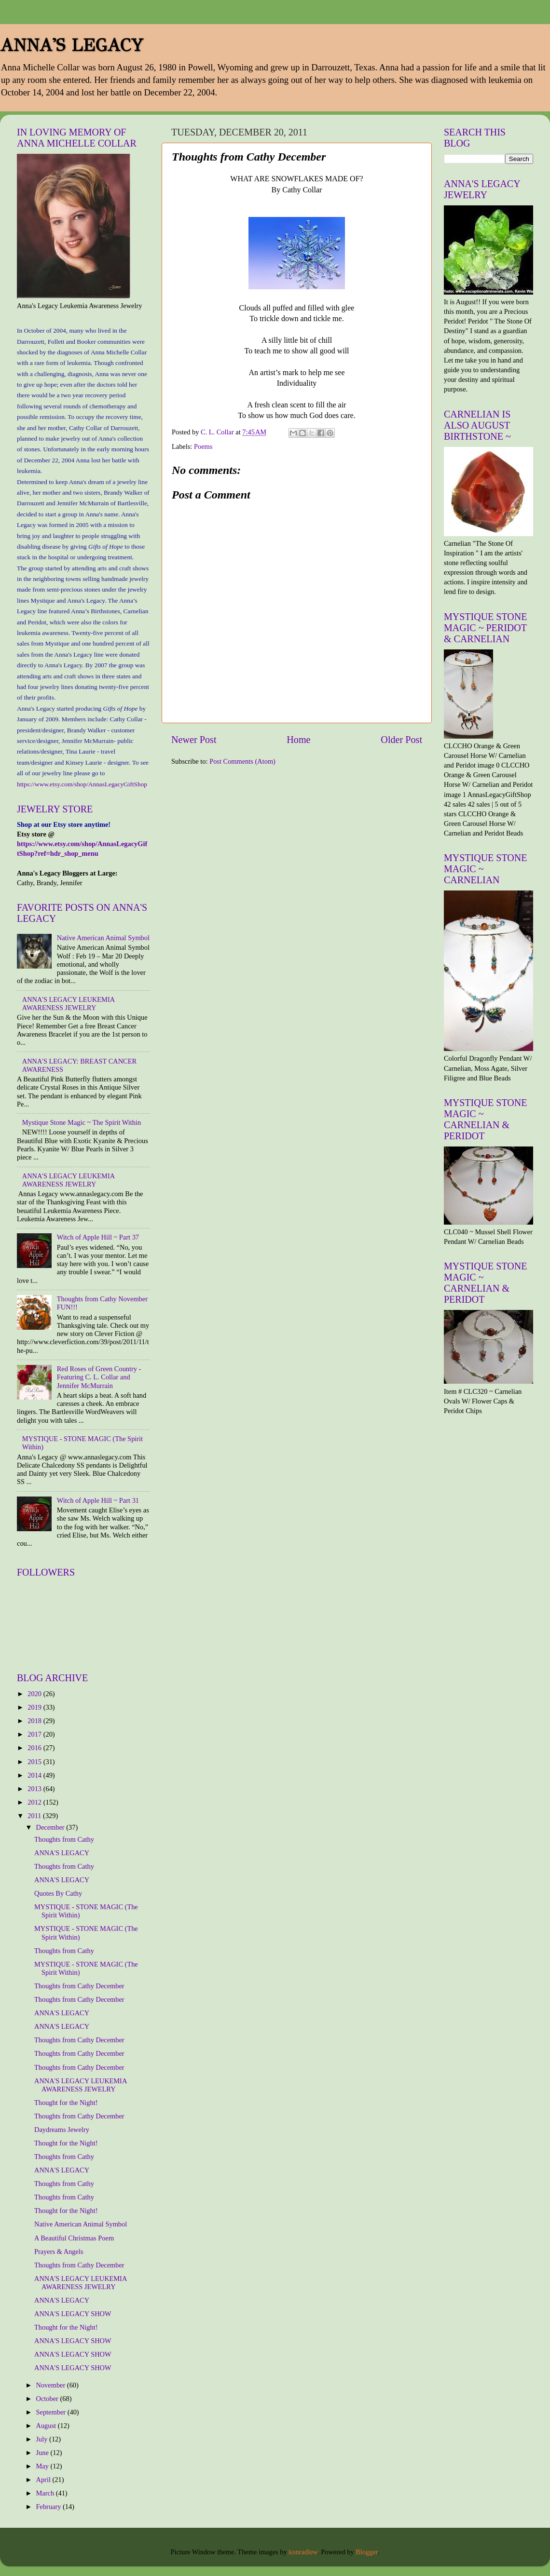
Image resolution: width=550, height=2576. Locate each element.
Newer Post (194, 739)
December (51, 1827)
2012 (35, 1802)
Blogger (367, 2552)
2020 (35, 1694)
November (51, 2385)
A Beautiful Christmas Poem (74, 2238)
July (43, 2439)
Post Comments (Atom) (242, 761)
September (52, 2412)
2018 (35, 1721)
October (48, 2398)
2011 (35, 1816)
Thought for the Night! (66, 2102)
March (46, 2493)
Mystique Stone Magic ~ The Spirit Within (81, 1122)
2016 (35, 1748)
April (44, 2479)
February (49, 2506)
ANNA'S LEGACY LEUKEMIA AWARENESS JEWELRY (68, 1004)
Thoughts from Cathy (64, 1839)
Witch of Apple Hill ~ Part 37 (98, 1237)
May (43, 2466)
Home (298, 739)
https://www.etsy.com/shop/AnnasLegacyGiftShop (82, 784)
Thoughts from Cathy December (79, 1986)
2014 (35, 1775)
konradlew (303, 2552)
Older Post (401, 739)
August (47, 2425)
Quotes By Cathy (58, 1893)
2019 (35, 1707)
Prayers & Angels (58, 2251)
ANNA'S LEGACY (71, 45)
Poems (203, 446)
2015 (35, 1762)
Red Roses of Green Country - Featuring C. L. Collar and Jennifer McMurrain (99, 1377)
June (43, 2452)
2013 (35, 1789)
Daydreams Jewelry (61, 2129)
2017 (35, 1734)
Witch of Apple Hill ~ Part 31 (98, 1500)
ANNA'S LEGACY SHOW (72, 2314)
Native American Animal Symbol (103, 938)
